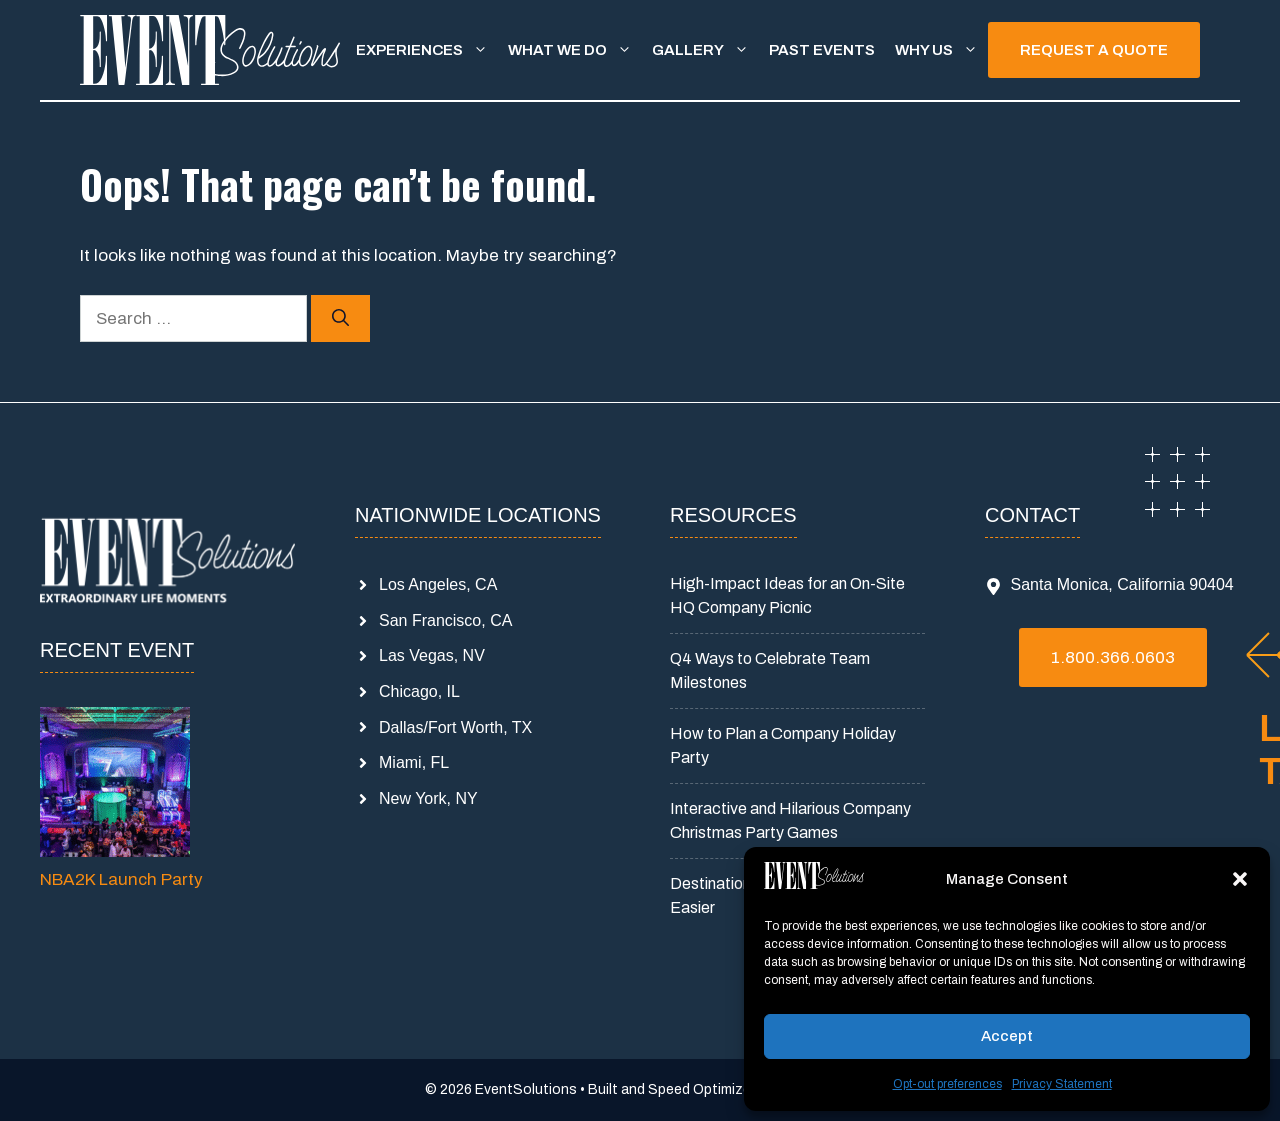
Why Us (941, 50)
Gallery (705, 50)
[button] (1240, 879)
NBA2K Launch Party (121, 879)
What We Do (575, 50)
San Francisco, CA (445, 620)
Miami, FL (414, 762)
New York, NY (428, 798)
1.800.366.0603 (1113, 657)
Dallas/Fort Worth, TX (455, 727)
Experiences (427, 50)
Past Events (822, 50)
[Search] (340, 319)
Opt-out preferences (947, 1084)
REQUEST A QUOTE (1094, 50)
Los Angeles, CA (438, 584)
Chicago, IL (419, 691)
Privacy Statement (1062, 1084)
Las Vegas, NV (432, 655)
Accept (1007, 1036)
